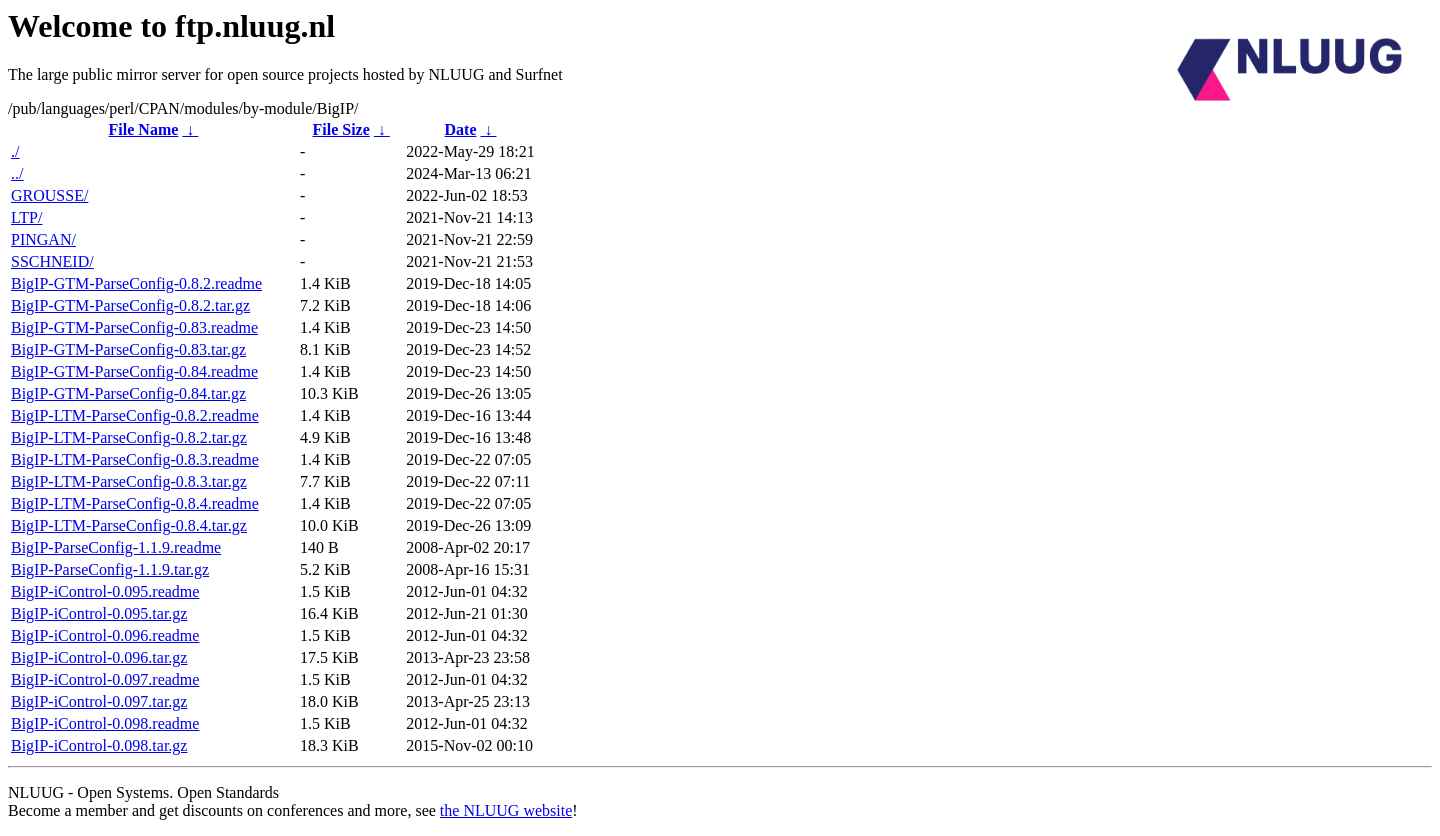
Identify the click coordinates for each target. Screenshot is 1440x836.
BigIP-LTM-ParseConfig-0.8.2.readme (135, 415)
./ (15, 151)
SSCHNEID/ (52, 261)
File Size (340, 129)
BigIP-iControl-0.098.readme (105, 723)
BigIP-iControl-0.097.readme (105, 679)
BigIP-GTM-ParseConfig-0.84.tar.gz (128, 393)
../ (17, 173)
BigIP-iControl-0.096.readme (105, 635)
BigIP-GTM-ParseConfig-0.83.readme (134, 327)
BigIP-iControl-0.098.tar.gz (99, 745)
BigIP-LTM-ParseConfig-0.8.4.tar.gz (129, 525)
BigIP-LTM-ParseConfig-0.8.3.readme (135, 459)
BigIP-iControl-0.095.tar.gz (99, 613)
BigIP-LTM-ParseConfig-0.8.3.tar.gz (129, 481)
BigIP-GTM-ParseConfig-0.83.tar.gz (128, 349)
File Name (144, 129)
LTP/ (26, 217)
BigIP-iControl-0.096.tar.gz (99, 657)
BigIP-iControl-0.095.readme (105, 591)
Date (461, 129)
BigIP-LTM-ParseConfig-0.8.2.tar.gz (129, 437)
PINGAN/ (43, 239)
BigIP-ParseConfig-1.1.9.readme (116, 547)
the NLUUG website (506, 810)
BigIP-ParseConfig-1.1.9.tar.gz (110, 569)
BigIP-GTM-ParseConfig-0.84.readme (134, 371)
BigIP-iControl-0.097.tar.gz (99, 701)
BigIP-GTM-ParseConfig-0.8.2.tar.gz (130, 305)
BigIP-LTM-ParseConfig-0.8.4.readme (135, 503)
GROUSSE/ (49, 195)
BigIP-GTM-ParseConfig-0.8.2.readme (136, 283)
